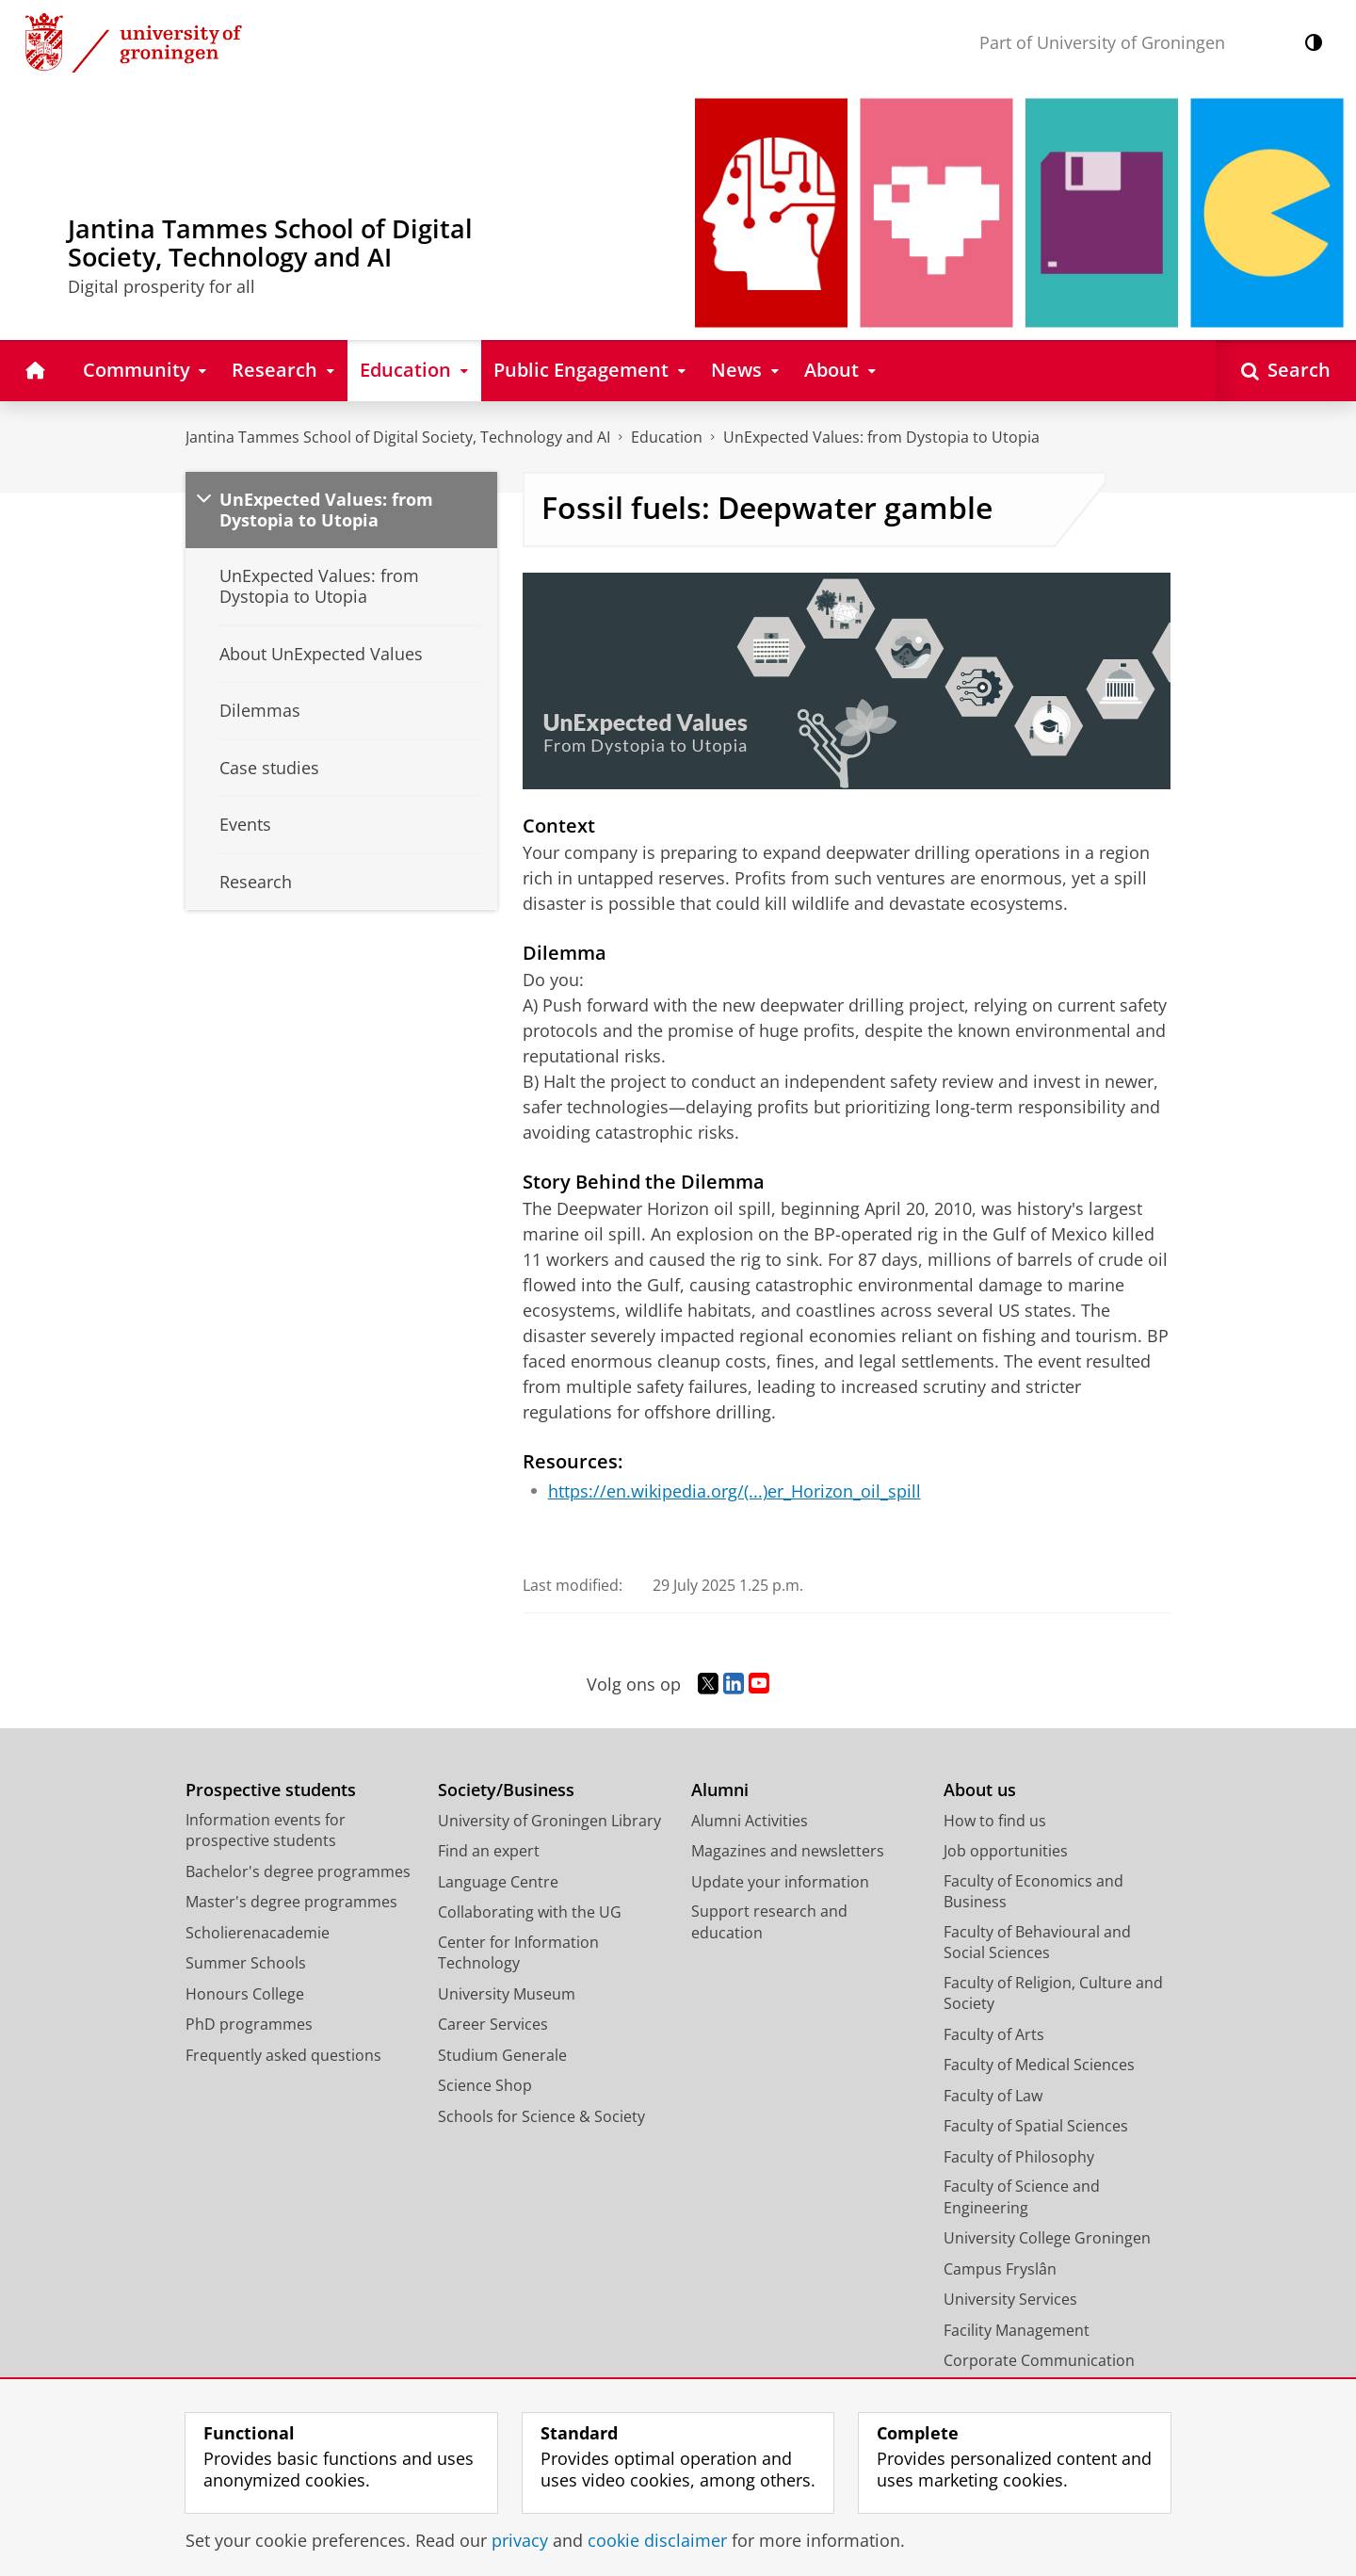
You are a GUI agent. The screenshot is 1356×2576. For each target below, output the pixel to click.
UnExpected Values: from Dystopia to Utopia (881, 437)
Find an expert (489, 1850)
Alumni (720, 1790)
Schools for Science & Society (541, 2116)
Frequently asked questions (283, 2055)
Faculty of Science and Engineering (1022, 2197)
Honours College (245, 1994)
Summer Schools (246, 1962)
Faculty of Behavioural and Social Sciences (1037, 1942)
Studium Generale (502, 2055)
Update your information (780, 1881)
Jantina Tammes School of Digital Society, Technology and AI (398, 437)
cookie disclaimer (657, 2540)
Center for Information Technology (518, 1953)
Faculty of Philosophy (1019, 2157)
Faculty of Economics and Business (1033, 1892)
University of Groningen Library (549, 1820)
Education (666, 437)
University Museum (506, 1994)
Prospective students (271, 1790)
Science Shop (485, 2085)
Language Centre (498, 1881)
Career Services (493, 2024)
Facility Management (1017, 2330)
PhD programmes (249, 2024)
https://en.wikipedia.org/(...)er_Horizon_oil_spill (734, 1491)
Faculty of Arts (994, 2034)
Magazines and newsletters (787, 1850)
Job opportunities (1006, 1850)
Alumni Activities (749, 1820)
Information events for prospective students (266, 1830)
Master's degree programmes (291, 1901)
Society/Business (506, 1790)
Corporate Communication (1039, 2360)
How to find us (995, 1820)
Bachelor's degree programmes (298, 1871)
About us (980, 1790)
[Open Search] (1286, 370)
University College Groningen (1047, 2238)
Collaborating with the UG (530, 1912)
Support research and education (769, 1922)
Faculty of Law (993, 2095)
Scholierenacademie (258, 1932)
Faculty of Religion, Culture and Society (1053, 1993)
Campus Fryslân (1000, 2269)
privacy (520, 2540)
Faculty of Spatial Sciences (1036, 2125)
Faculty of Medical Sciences (1039, 2064)
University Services (1010, 2299)
